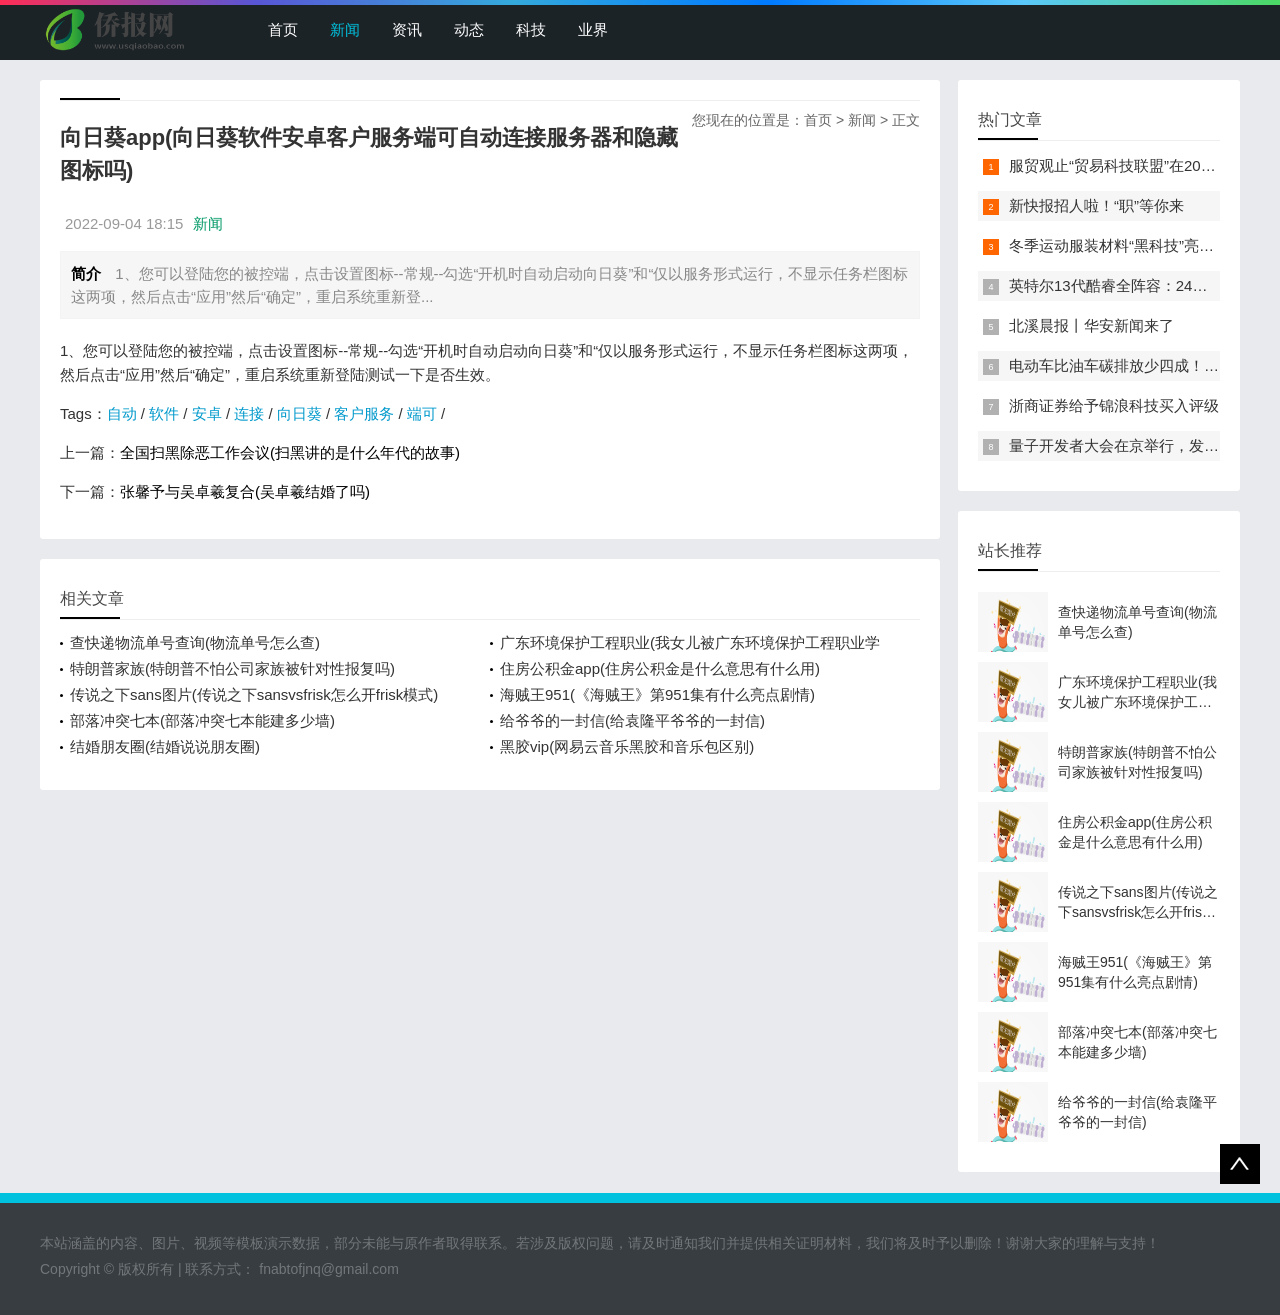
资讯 (407, 29)
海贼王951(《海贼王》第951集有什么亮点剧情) (657, 694)
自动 (122, 413)
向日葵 (299, 413)
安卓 (207, 413)
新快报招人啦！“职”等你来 (1096, 205)
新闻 (345, 29)
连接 (249, 413)
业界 (593, 29)
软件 (164, 413)
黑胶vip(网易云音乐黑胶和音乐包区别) (627, 746)
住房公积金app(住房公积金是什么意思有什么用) (660, 668)
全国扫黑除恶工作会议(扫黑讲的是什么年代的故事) (290, 452)
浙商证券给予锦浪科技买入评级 (1114, 405)
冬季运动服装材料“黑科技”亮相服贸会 (1134, 245)
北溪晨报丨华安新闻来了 (1091, 325)
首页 (283, 29)
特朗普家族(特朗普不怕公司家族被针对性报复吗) (232, 668)
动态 (469, 29)
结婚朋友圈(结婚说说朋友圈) (165, 746)
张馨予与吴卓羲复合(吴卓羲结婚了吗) (245, 491)
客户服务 (364, 413)
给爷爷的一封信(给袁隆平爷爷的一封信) (632, 720)
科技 (531, 29)
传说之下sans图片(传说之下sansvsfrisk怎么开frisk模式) (254, 694)
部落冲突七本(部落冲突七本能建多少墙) (202, 720)
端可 (422, 413)
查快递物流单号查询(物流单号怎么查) (195, 642)
